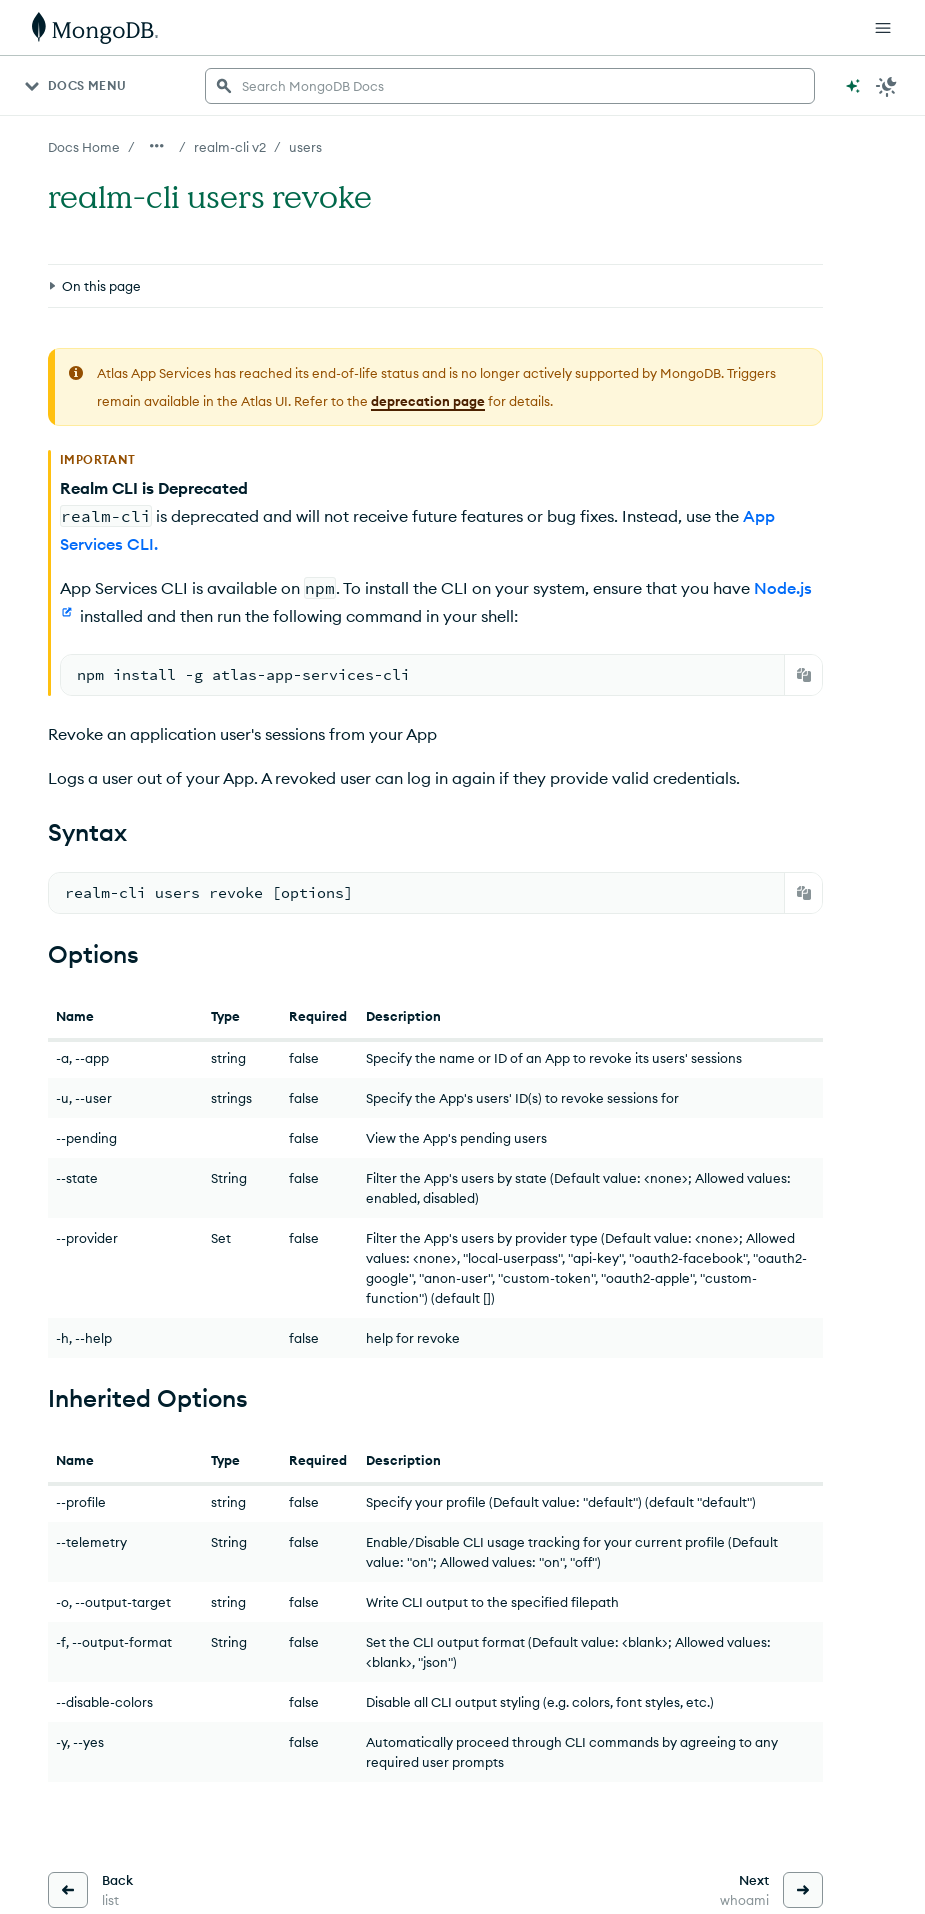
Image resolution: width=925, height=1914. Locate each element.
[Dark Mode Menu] (887, 86)
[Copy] (804, 675)
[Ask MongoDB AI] (853, 86)
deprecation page (428, 401)
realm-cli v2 (230, 147)
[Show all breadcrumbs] (157, 146)
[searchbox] (510, 86)
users (305, 147)
